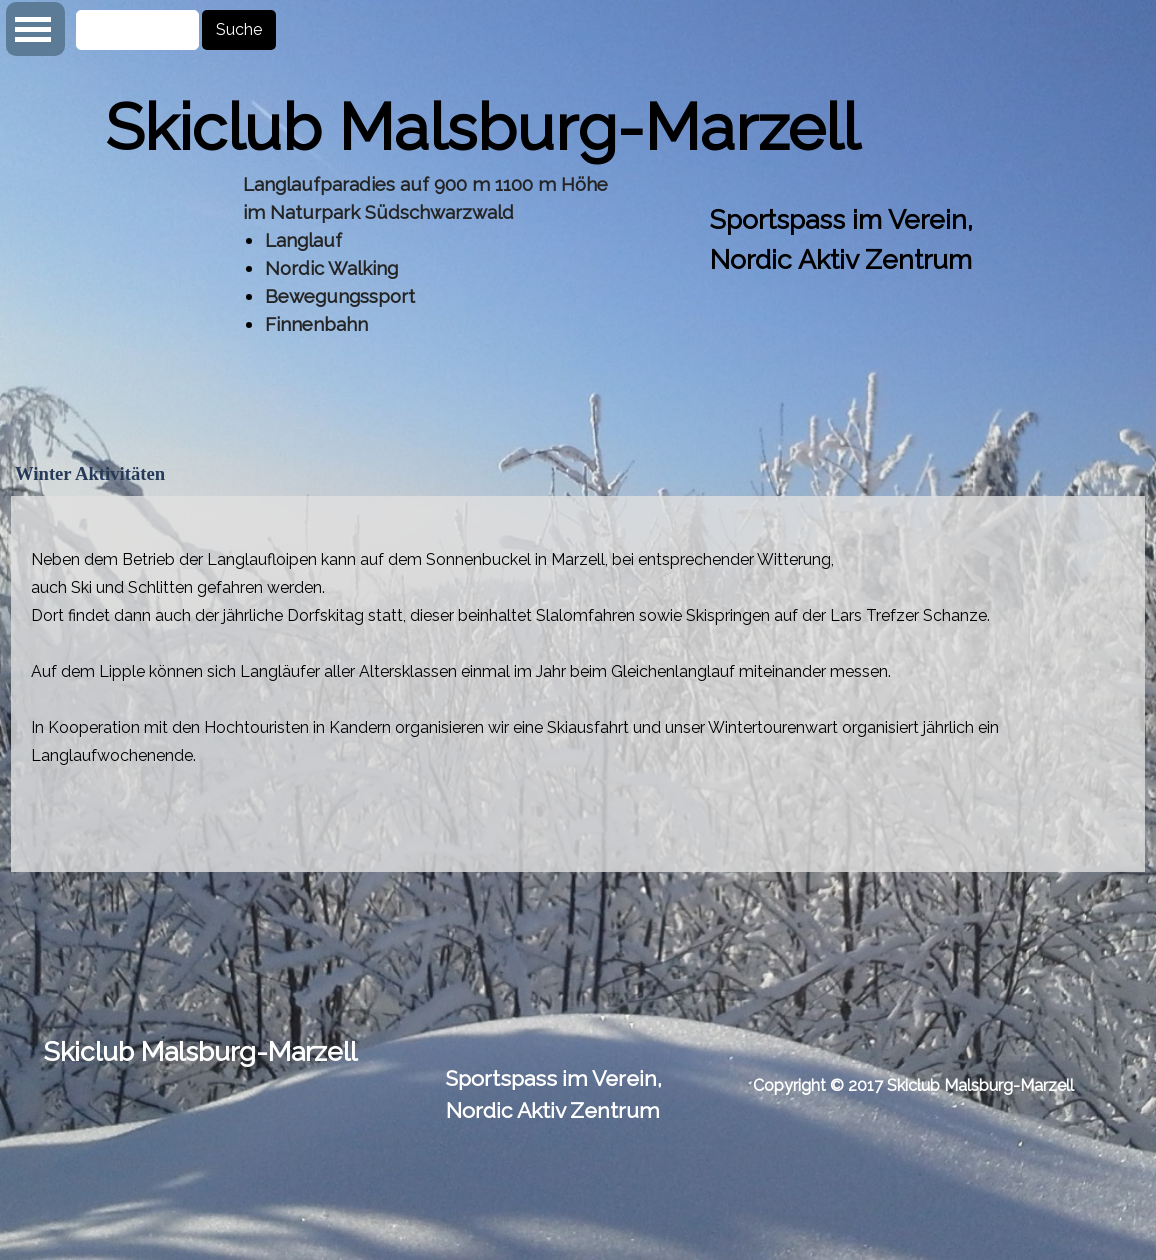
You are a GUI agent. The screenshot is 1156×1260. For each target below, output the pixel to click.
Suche (239, 29)
